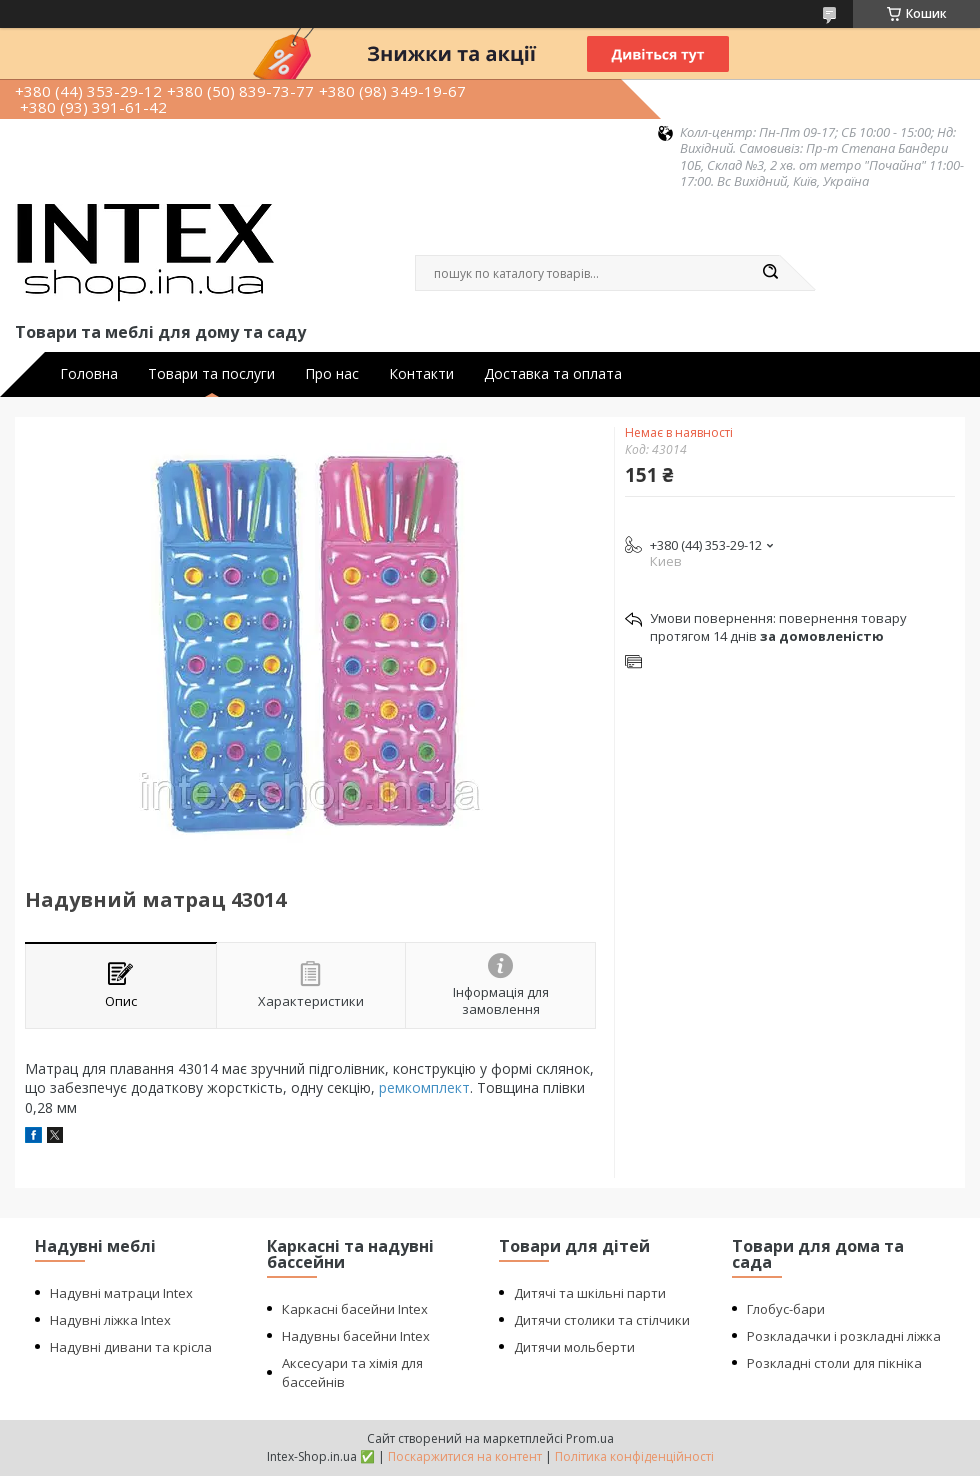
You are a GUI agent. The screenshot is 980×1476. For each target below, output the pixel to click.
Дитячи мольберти (574, 1347)
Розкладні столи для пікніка (834, 1363)
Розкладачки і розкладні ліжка (844, 1336)
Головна (89, 374)
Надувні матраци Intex (121, 1293)
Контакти (421, 374)
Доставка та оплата (553, 374)
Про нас (332, 374)
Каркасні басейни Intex (355, 1309)
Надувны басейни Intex (356, 1336)
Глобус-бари (786, 1309)
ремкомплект (424, 1087)
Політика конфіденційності (634, 1456)
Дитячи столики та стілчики (602, 1320)
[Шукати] (770, 273)
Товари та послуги (211, 374)
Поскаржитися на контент (465, 1456)
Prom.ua (590, 1438)
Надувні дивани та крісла (131, 1347)
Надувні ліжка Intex (110, 1320)
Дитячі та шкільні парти (590, 1293)
